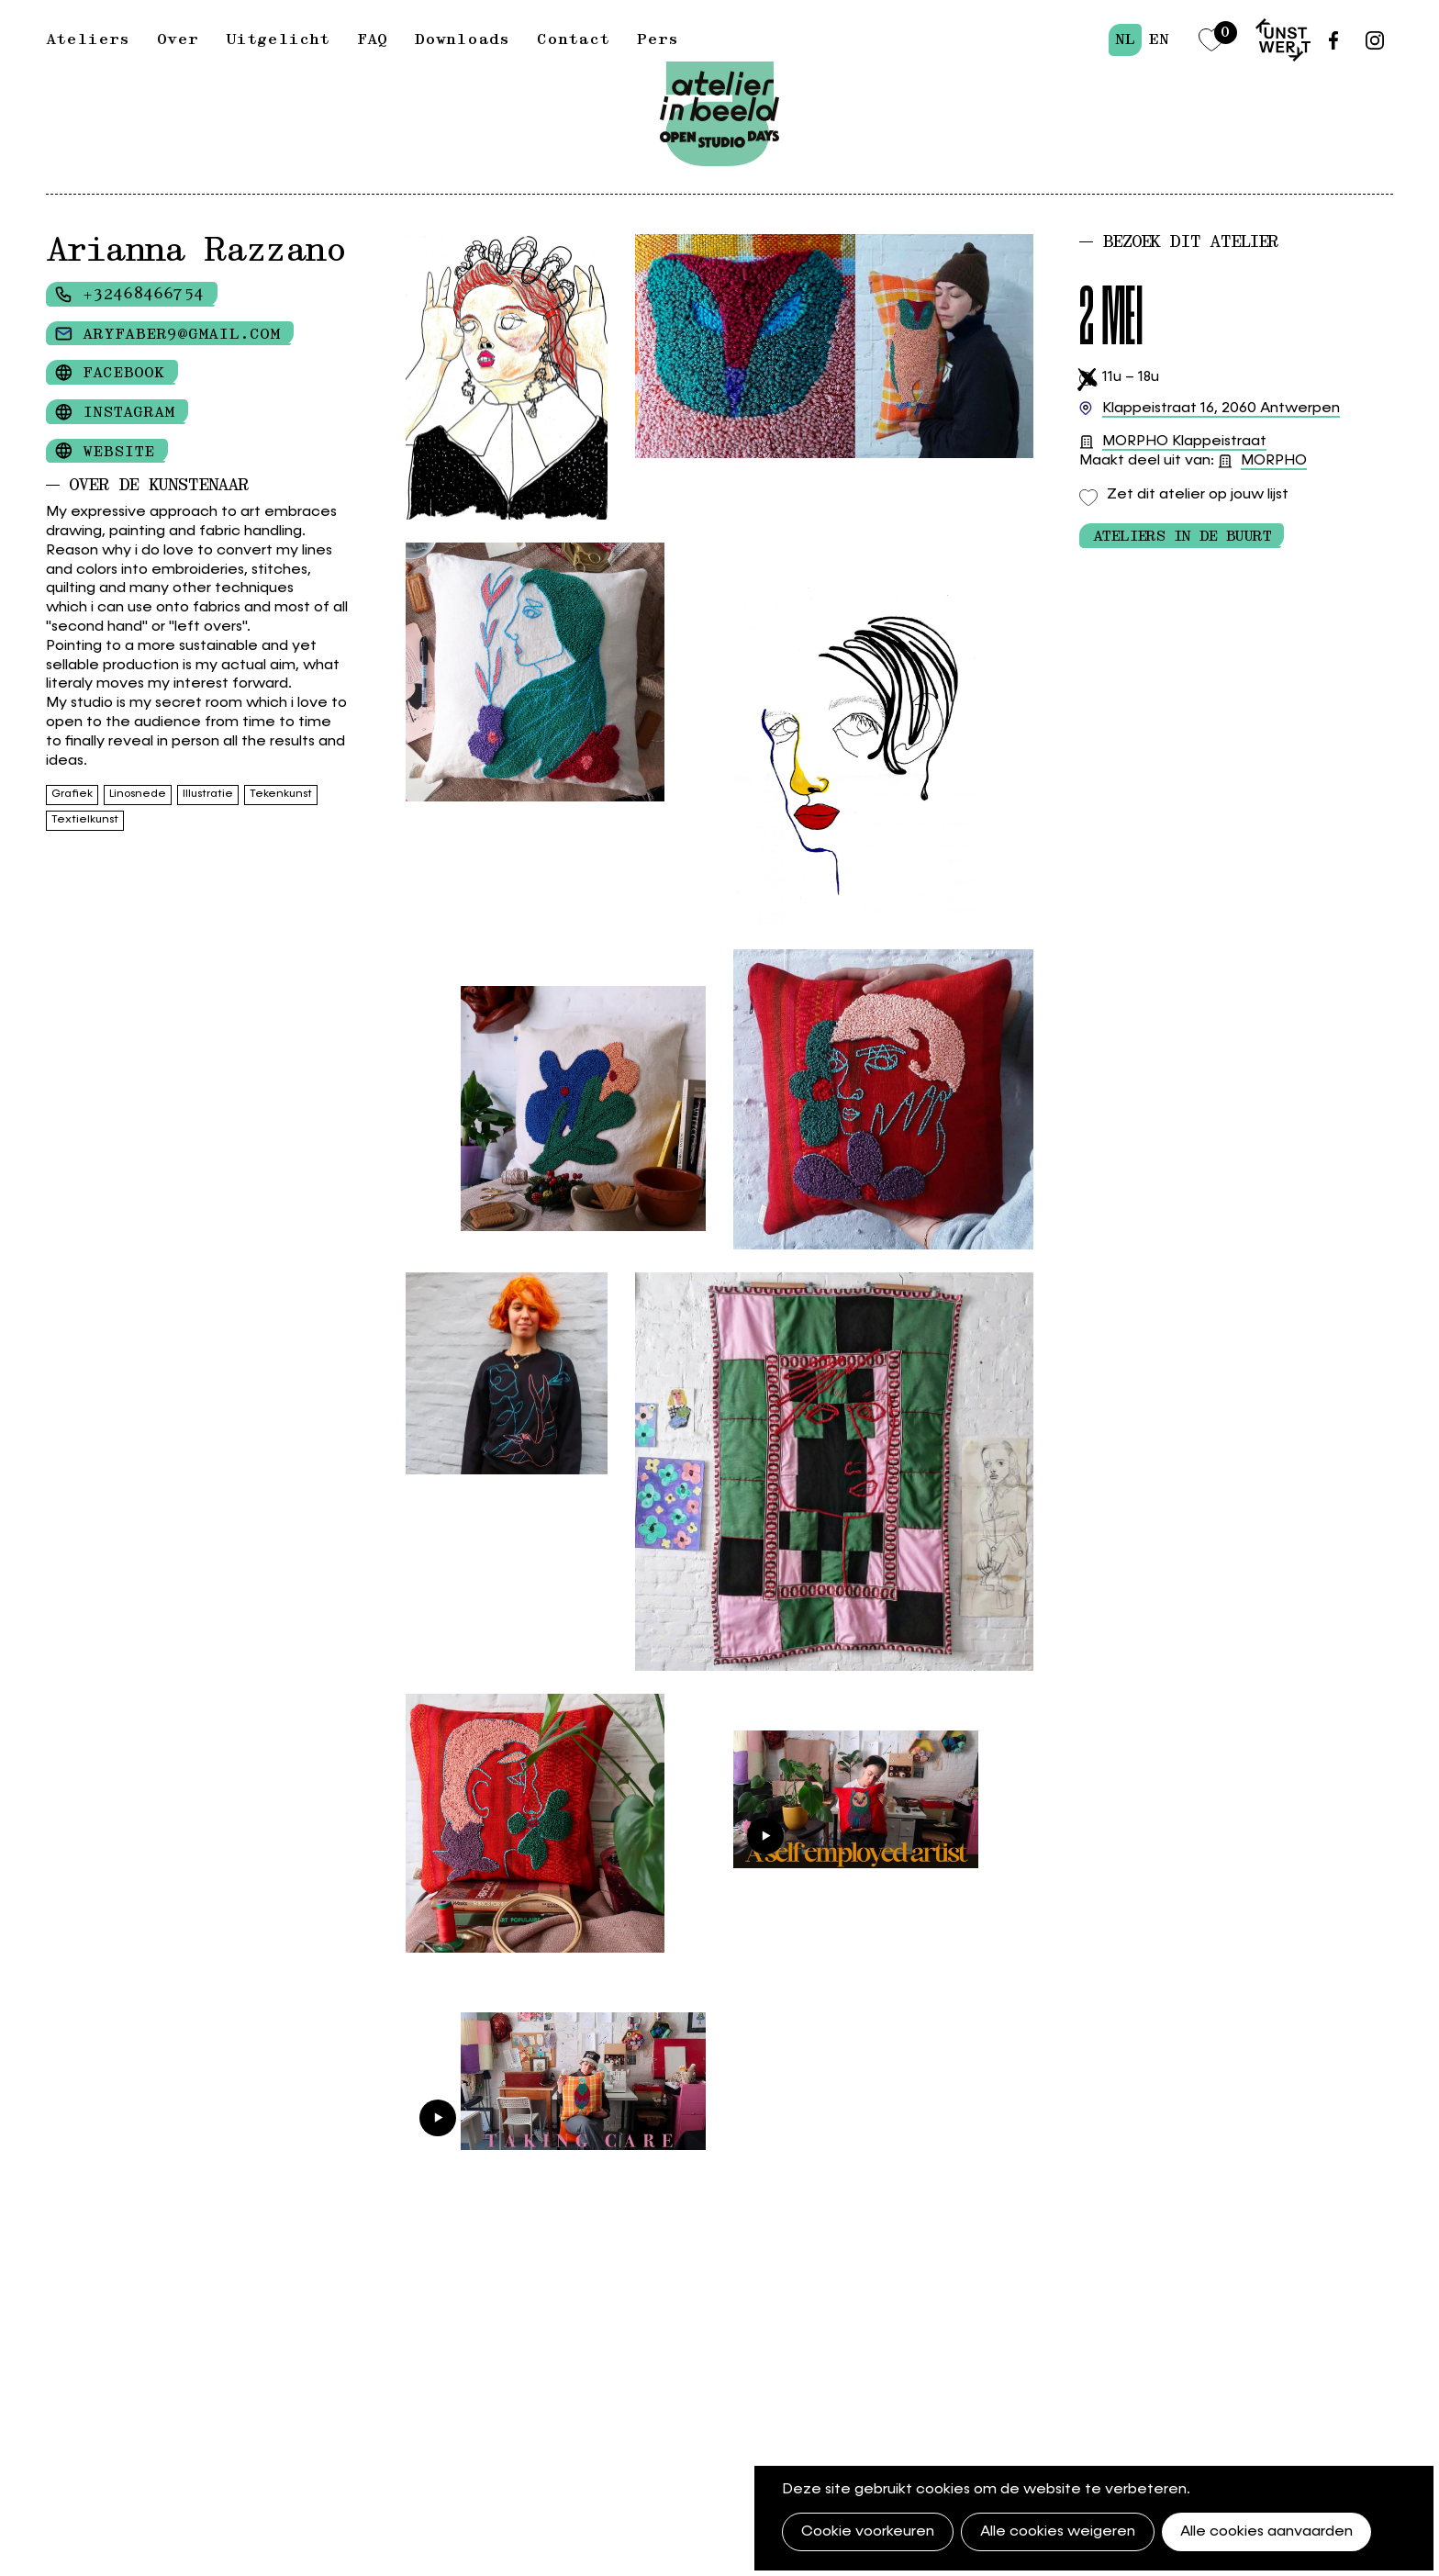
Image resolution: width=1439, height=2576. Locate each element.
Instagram (128, 412)
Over (177, 39)
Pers (657, 39)
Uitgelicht (277, 39)
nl (1125, 39)
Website (118, 451)
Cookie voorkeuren (867, 2532)
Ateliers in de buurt (1181, 536)
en (1158, 39)
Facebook (123, 372)
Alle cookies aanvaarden (1266, 2532)
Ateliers (87, 39)
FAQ (372, 39)
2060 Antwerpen (1221, 408)
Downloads (462, 39)
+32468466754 (143, 294)
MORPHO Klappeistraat (1184, 442)
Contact (573, 39)
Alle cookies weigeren (1057, 2532)
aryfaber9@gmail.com (181, 334)
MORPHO (1274, 461)
